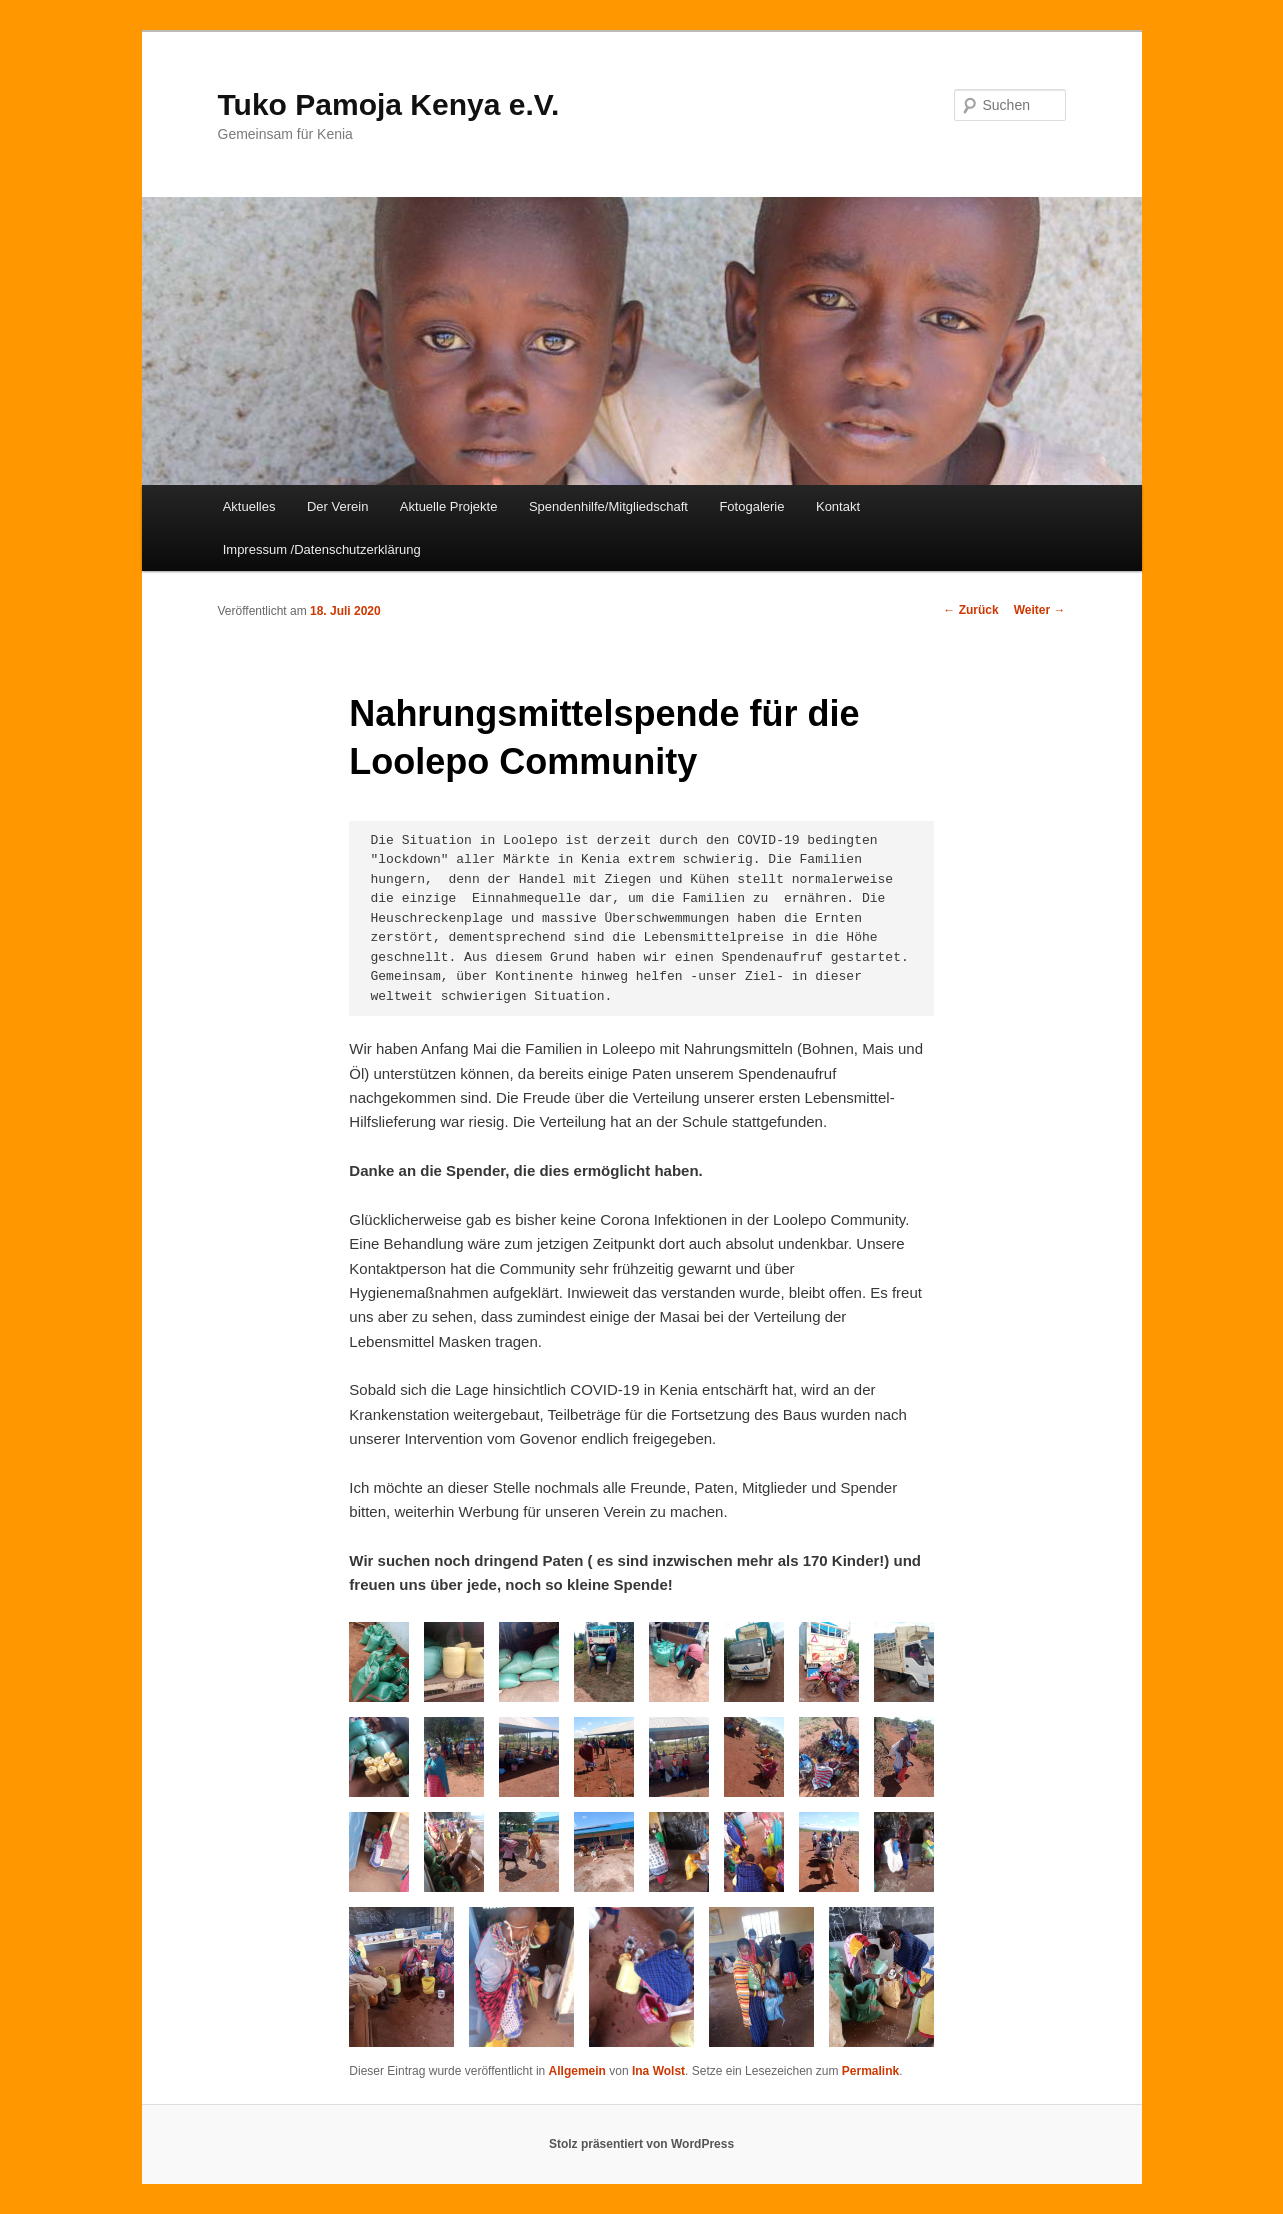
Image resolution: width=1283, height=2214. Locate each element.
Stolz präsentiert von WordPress (641, 2144)
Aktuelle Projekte (449, 506)
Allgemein (577, 2071)
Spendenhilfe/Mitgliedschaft (608, 506)
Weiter (1040, 610)
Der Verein (337, 506)
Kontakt (838, 506)
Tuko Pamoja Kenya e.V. (389, 104)
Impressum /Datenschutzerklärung (322, 549)
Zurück (970, 610)
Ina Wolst (658, 2071)
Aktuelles (249, 506)
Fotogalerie (751, 506)
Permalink (870, 2071)
